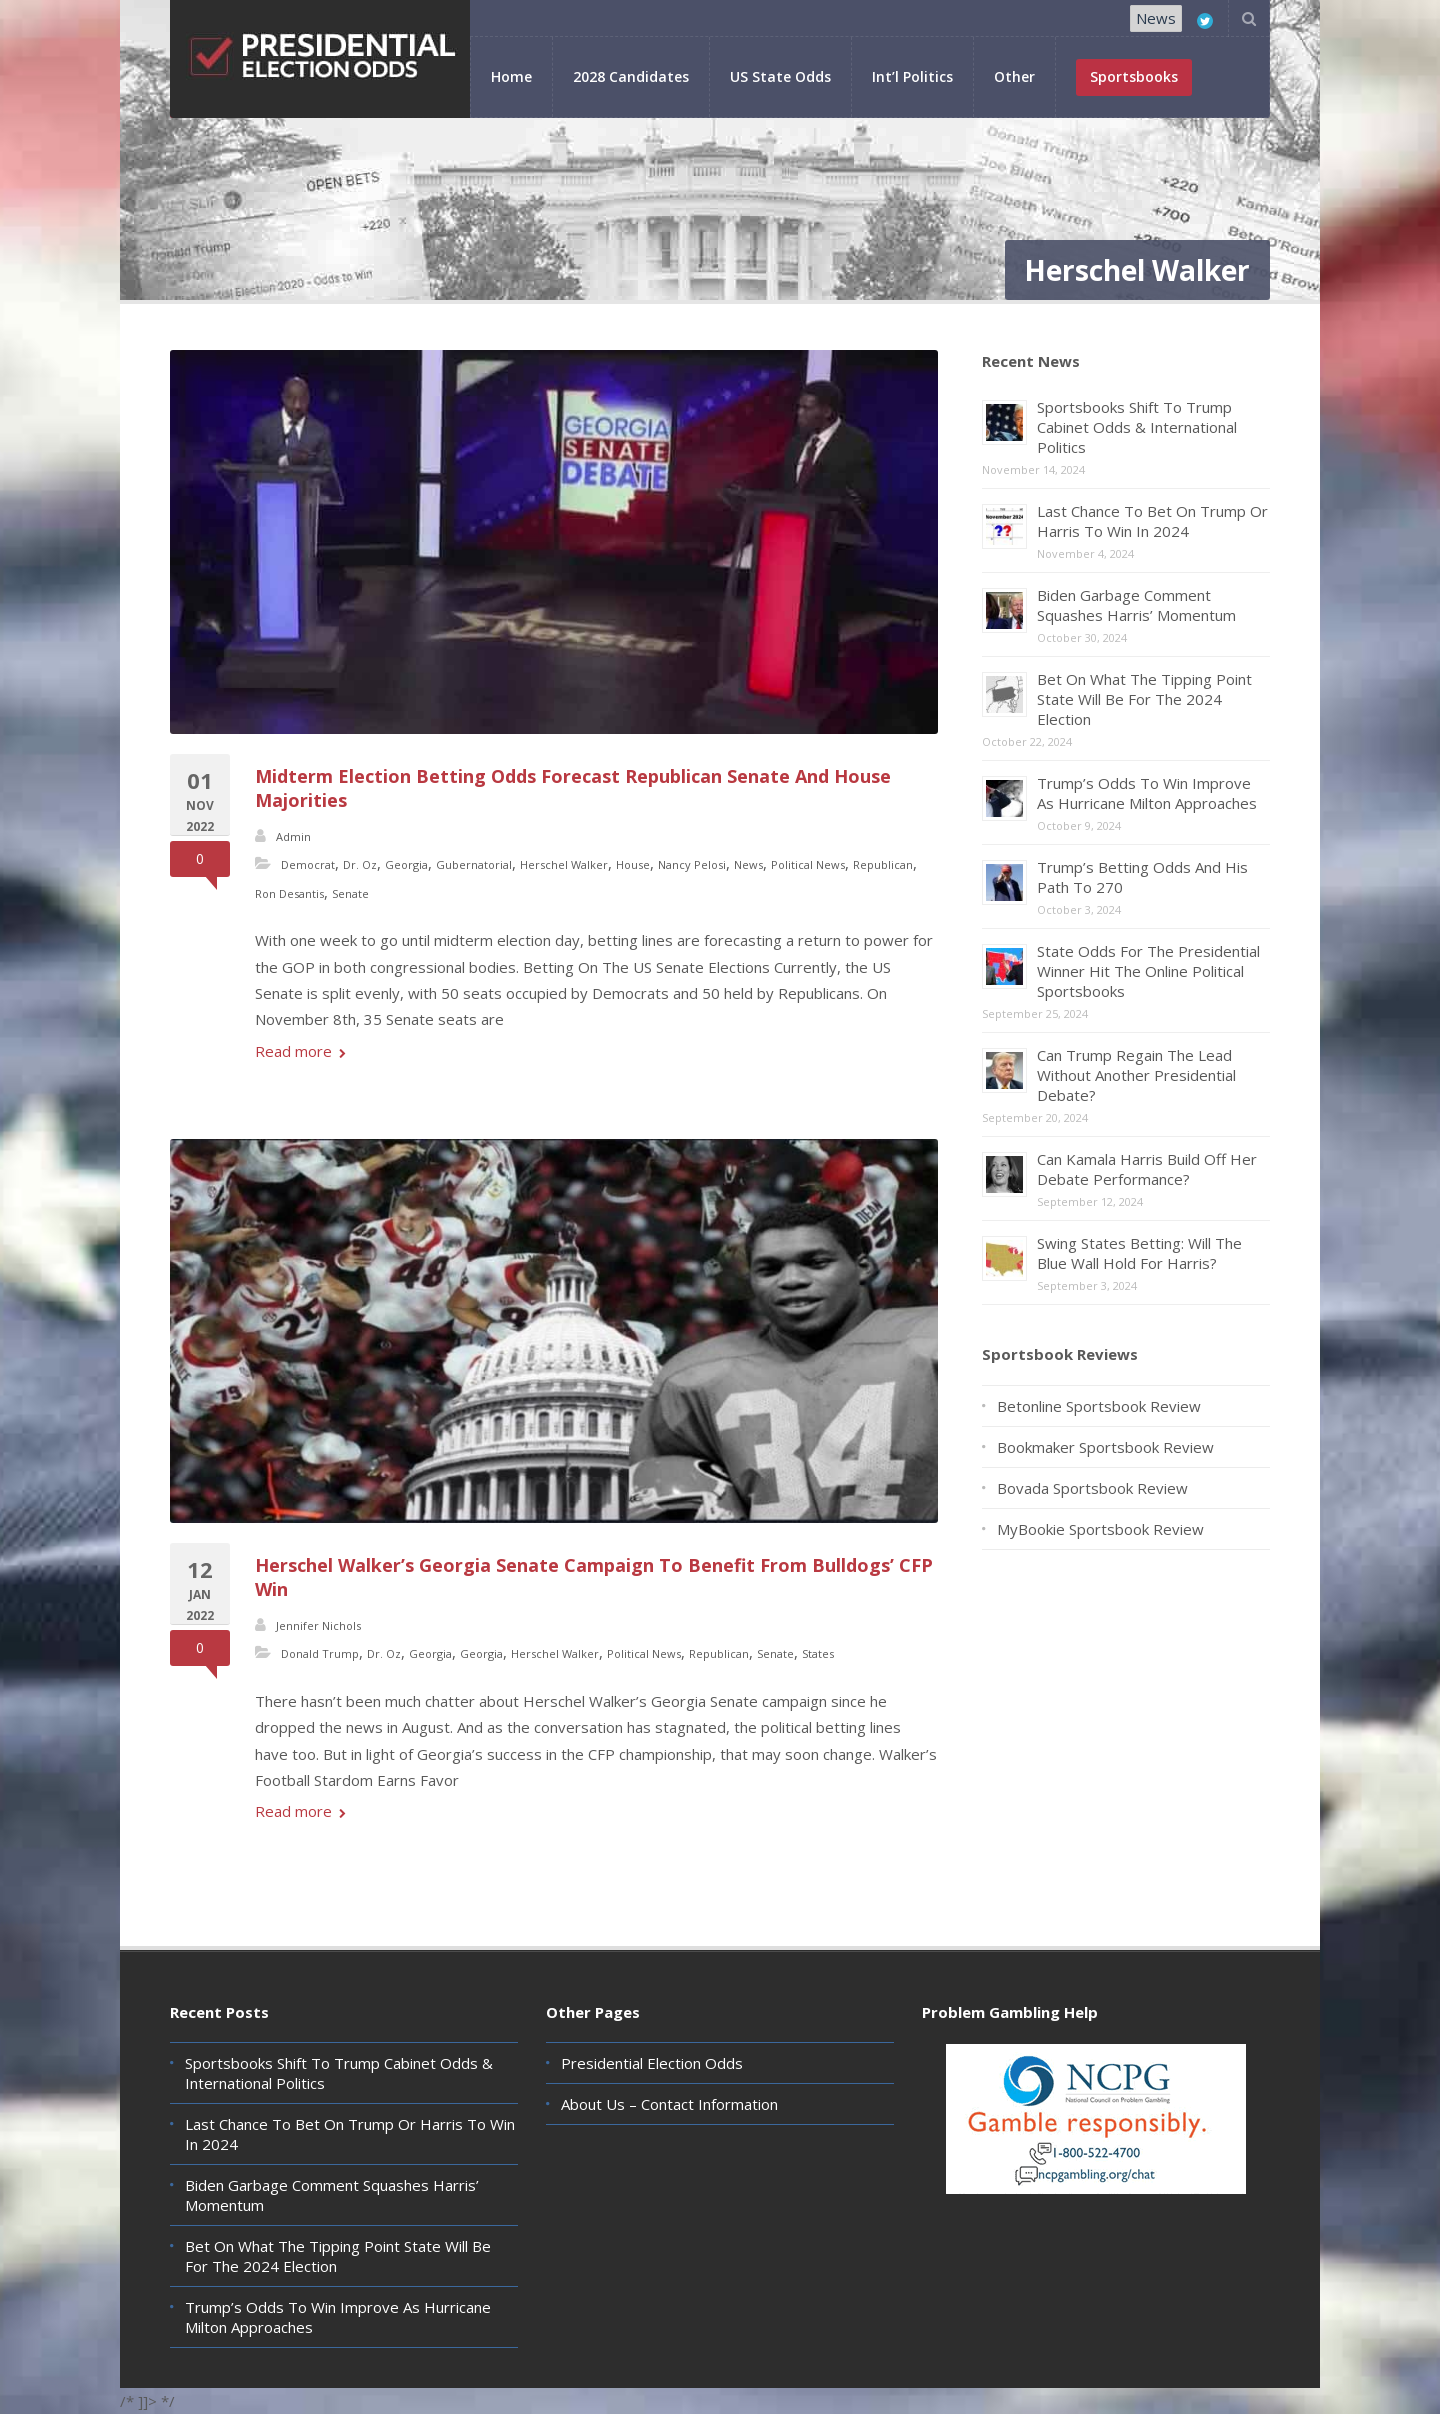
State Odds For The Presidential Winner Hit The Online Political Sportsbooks (1148, 971)
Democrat (308, 864)
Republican (883, 864)
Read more (300, 1051)
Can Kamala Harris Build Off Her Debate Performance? (1147, 1169)
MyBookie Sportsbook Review (1100, 1529)
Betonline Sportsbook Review (1099, 1406)
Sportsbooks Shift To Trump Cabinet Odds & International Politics (1137, 427)
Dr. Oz (360, 864)
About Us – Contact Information (669, 2104)
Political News (808, 864)
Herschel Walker (564, 864)
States (818, 1653)
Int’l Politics (912, 76)
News (1156, 18)
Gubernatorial (474, 864)
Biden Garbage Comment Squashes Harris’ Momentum (1136, 605)
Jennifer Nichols (318, 1625)
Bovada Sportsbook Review (1092, 1488)
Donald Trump (320, 1653)
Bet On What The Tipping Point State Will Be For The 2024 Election (1144, 699)
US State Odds (780, 76)
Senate (350, 893)
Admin (293, 836)
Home (511, 76)
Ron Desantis (289, 893)
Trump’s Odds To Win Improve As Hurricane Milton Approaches (1147, 793)
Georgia (406, 864)
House (633, 864)
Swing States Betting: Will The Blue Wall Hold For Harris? (1139, 1253)
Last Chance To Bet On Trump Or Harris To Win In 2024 (1152, 521)
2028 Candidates (631, 76)
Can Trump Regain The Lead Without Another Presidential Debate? (1136, 1075)
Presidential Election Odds (652, 2063)
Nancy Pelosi (692, 864)
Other (1014, 76)
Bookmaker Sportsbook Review (1105, 1447)
